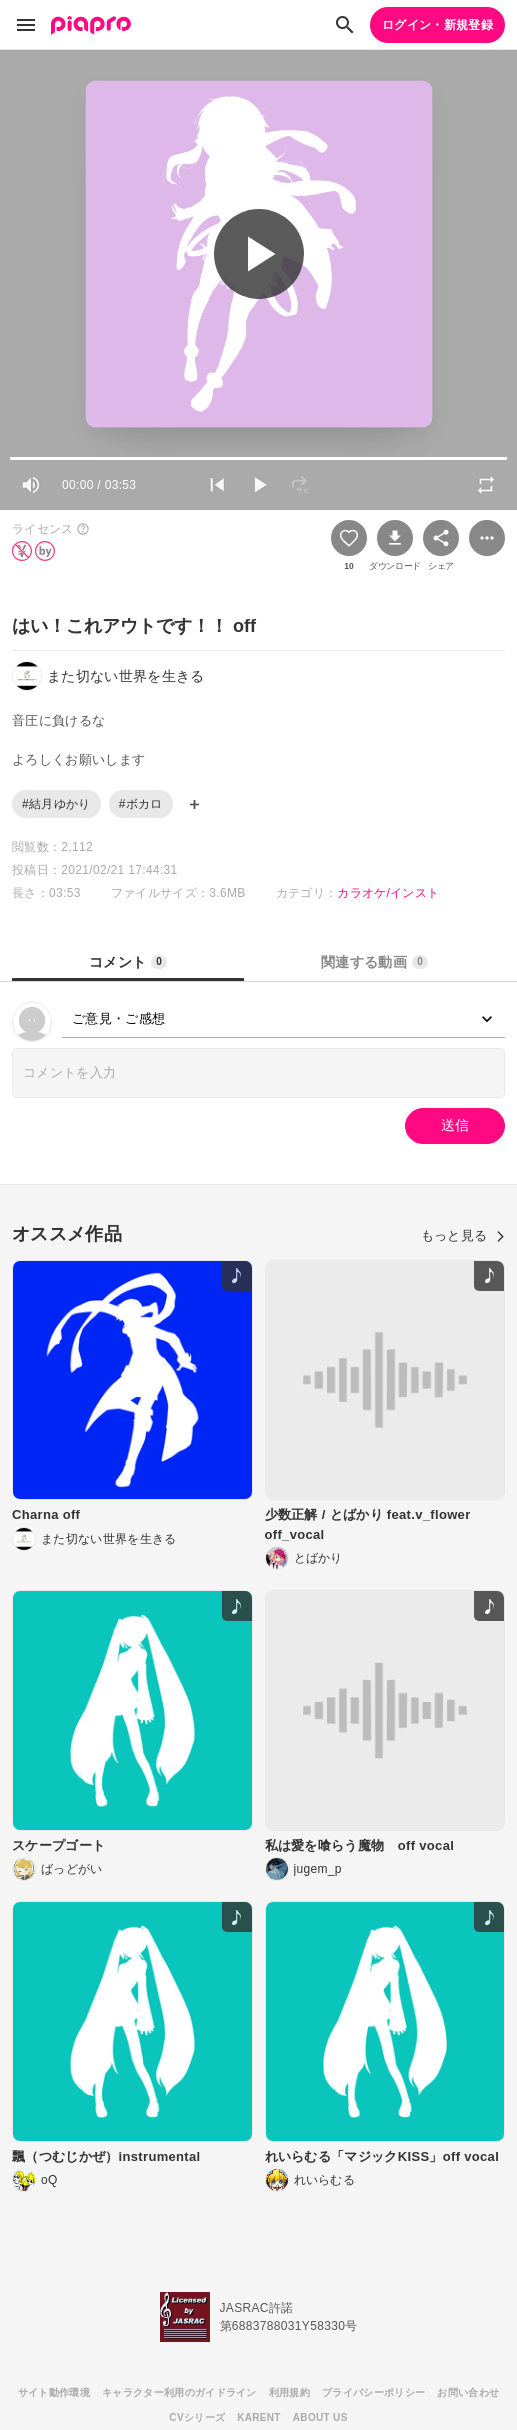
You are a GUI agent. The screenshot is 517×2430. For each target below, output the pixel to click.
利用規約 (289, 2392)
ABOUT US (320, 2417)
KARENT (259, 2417)
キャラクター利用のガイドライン (179, 2392)
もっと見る (463, 1235)
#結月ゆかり (56, 804)
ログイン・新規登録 (437, 25)
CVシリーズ (197, 2417)
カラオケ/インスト (388, 893)
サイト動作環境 (54, 2392)
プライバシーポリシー (373, 2392)
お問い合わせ (468, 2392)
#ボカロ (141, 804)
